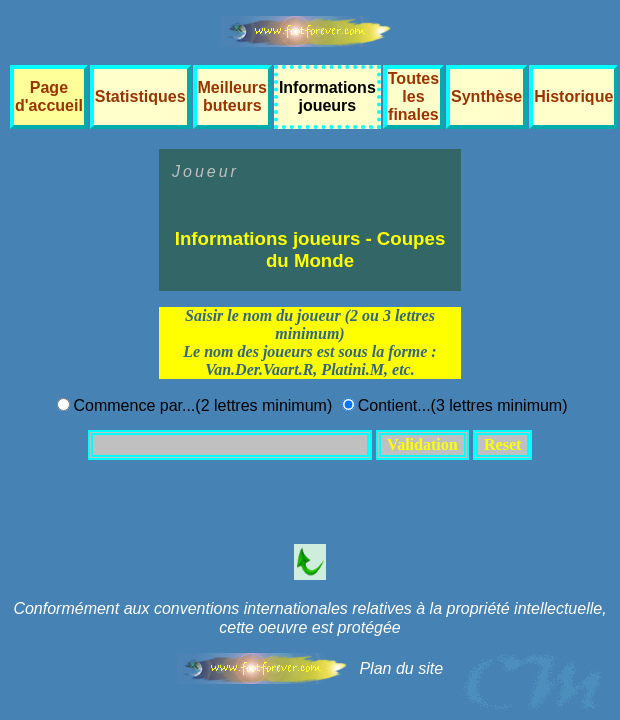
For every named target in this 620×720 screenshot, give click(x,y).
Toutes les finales (413, 96)
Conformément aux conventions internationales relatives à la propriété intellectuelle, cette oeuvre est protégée (309, 618)
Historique (573, 96)
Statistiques (140, 96)
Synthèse (486, 96)
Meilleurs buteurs (232, 96)
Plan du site (401, 668)
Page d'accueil (49, 96)
